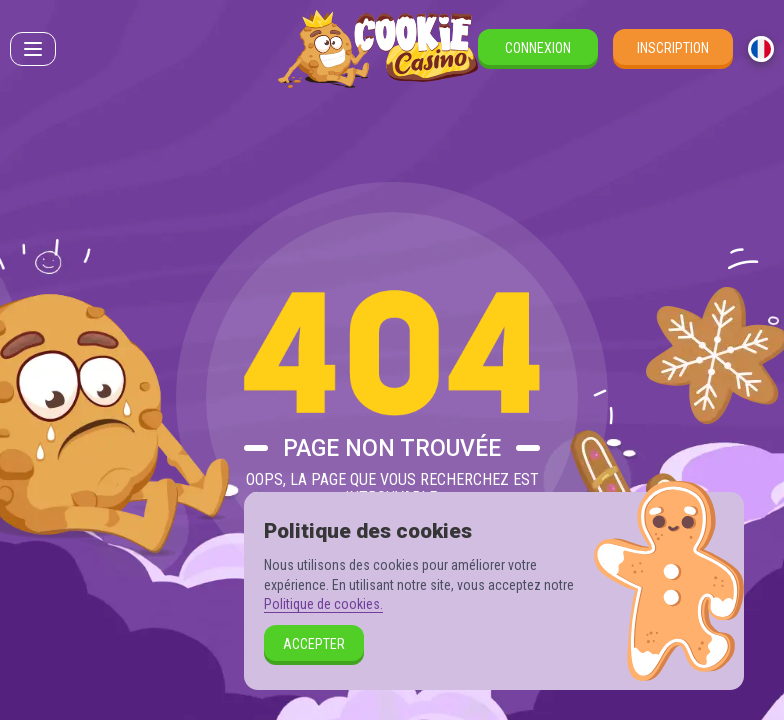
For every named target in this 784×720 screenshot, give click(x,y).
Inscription (673, 48)
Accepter (314, 644)
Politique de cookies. (323, 604)
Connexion (538, 48)
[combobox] (761, 49)
